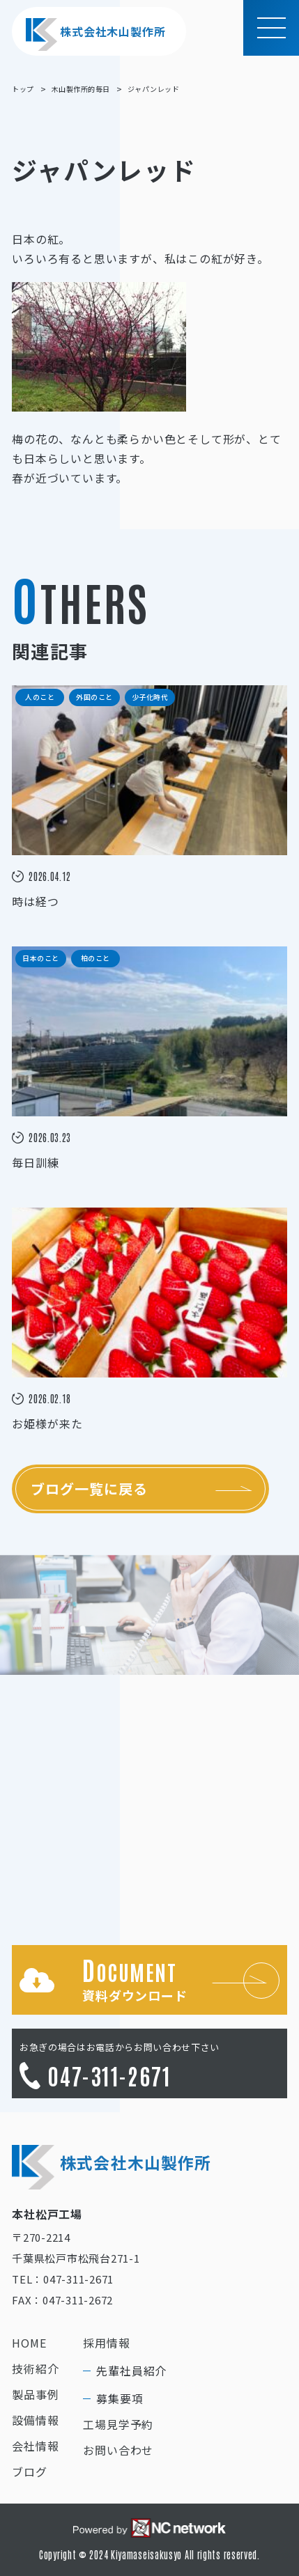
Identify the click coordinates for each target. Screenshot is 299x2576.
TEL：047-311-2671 (63, 2279)
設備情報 (35, 2420)
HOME (29, 2342)
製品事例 (35, 2394)
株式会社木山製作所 (95, 34)
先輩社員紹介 (131, 2370)
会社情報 (35, 2445)
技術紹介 (35, 2368)
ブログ (29, 2471)
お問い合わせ (118, 2450)
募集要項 (119, 2398)
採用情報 (106, 2342)
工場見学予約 (118, 2424)
